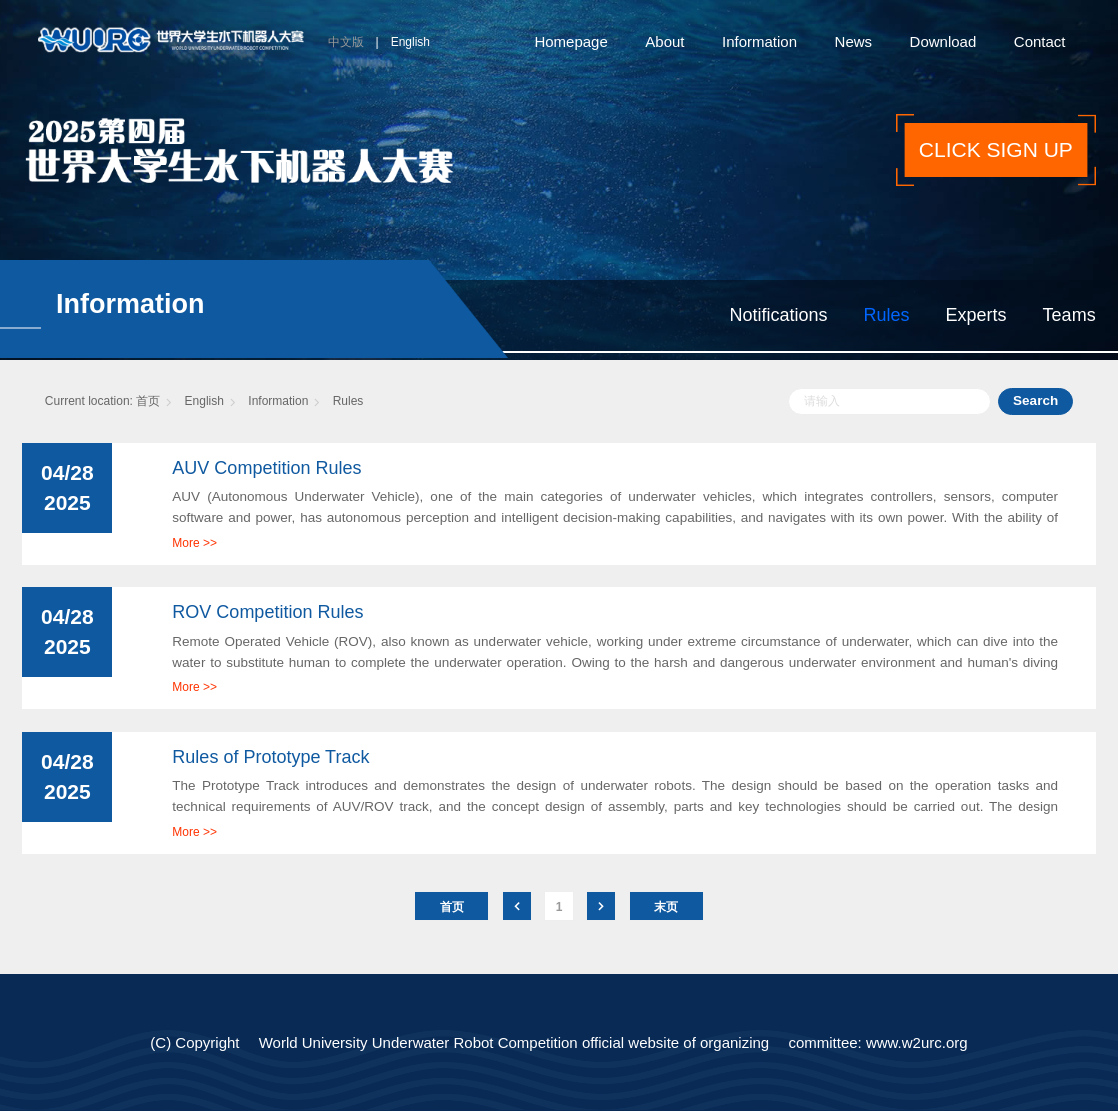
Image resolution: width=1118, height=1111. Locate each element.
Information (759, 41)
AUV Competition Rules (266, 468)
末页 (666, 907)
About (664, 41)
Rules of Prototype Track (270, 757)
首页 (148, 401)
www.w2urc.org (917, 1042)
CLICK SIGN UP (996, 149)
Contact (1040, 41)
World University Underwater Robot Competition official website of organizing (514, 1042)
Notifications (779, 315)
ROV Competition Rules (267, 612)
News (854, 41)
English (410, 42)
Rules (887, 315)
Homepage (570, 41)
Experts (976, 315)
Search (1035, 400)
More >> (194, 543)
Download (943, 41)
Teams (1069, 315)
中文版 (346, 42)
